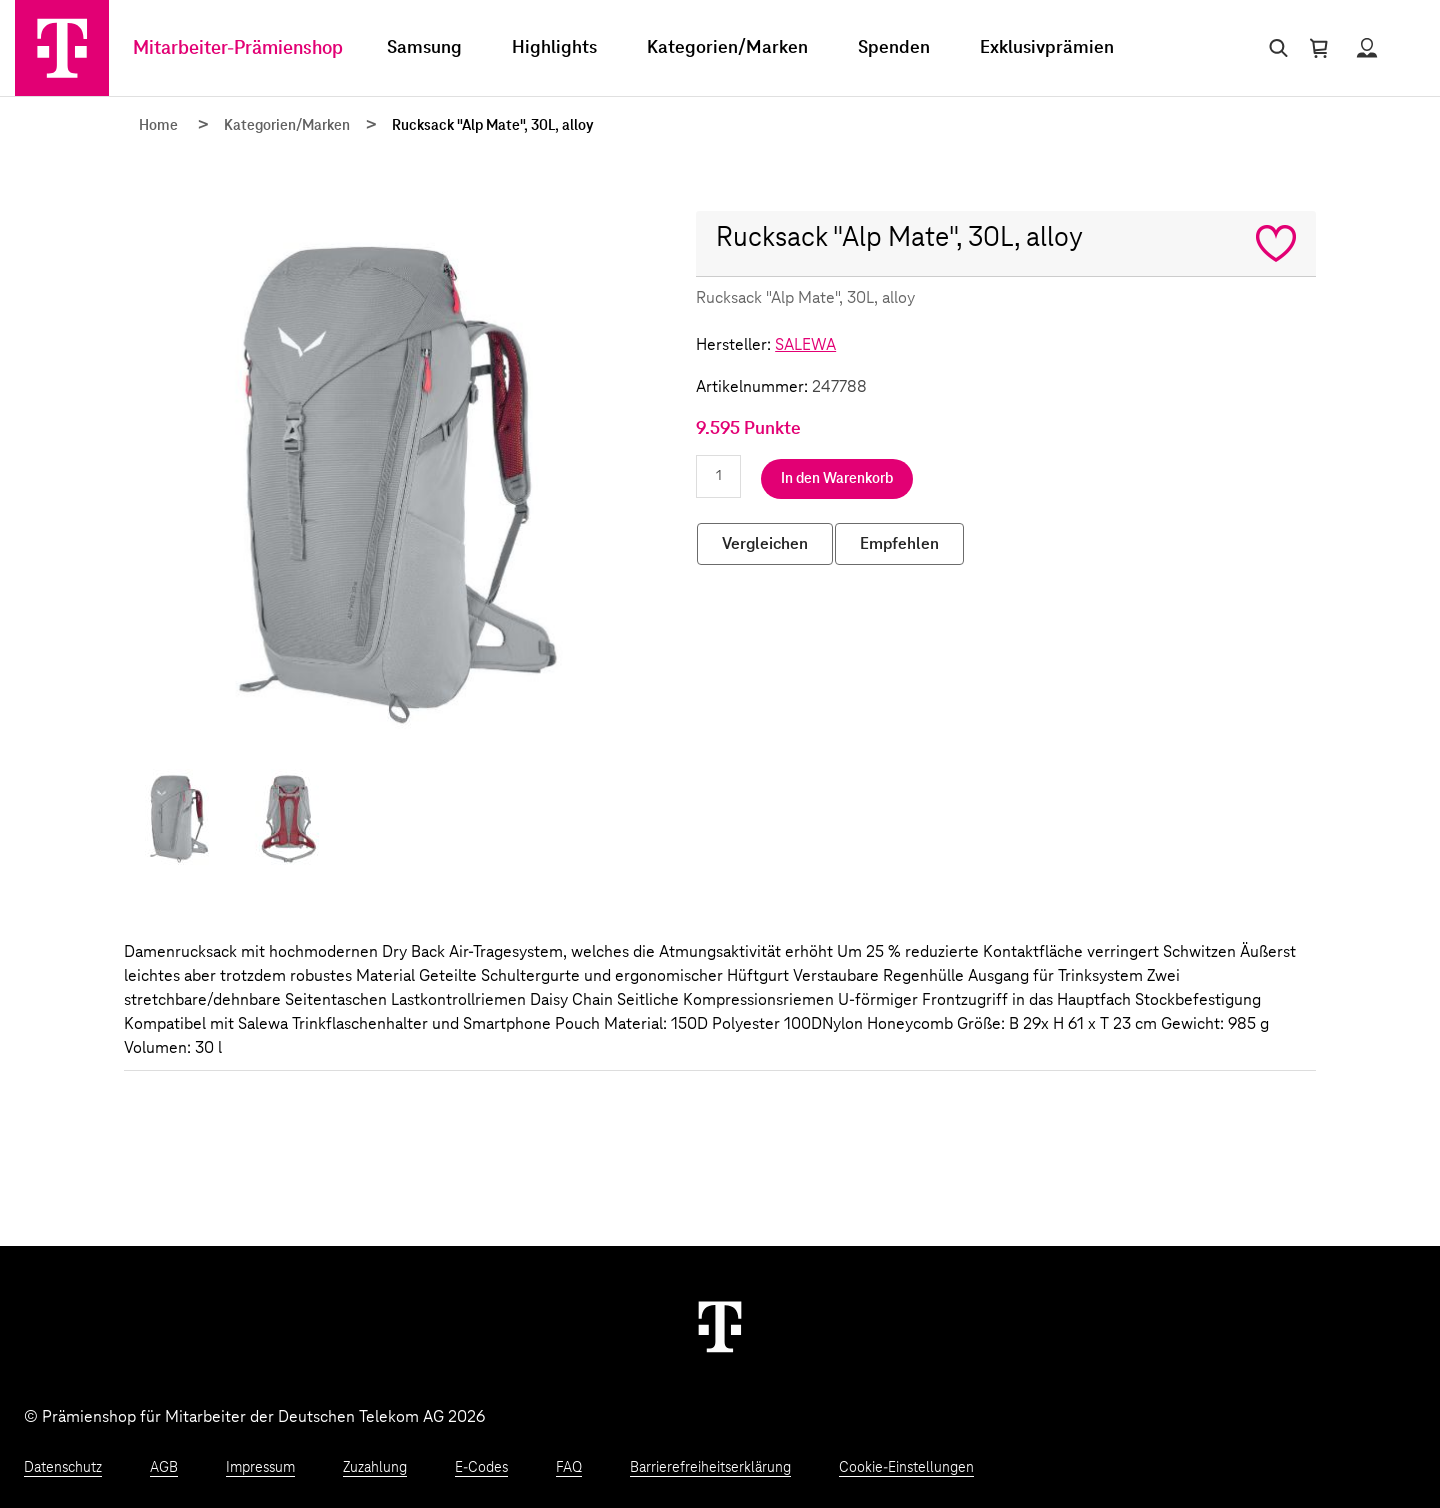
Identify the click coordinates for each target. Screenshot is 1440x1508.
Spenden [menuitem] (894, 48)
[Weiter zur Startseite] (720, 1326)
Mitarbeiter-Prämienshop (238, 48)
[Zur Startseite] (62, 48)
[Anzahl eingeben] (718, 476)
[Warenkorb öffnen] (1319, 48)
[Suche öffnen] (1274, 48)
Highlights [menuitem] (554, 48)
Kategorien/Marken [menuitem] (727, 48)
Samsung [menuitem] (424, 48)
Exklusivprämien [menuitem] (1047, 48)
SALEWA (805, 345)
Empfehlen (899, 544)
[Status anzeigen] (1367, 48)
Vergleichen (765, 544)
